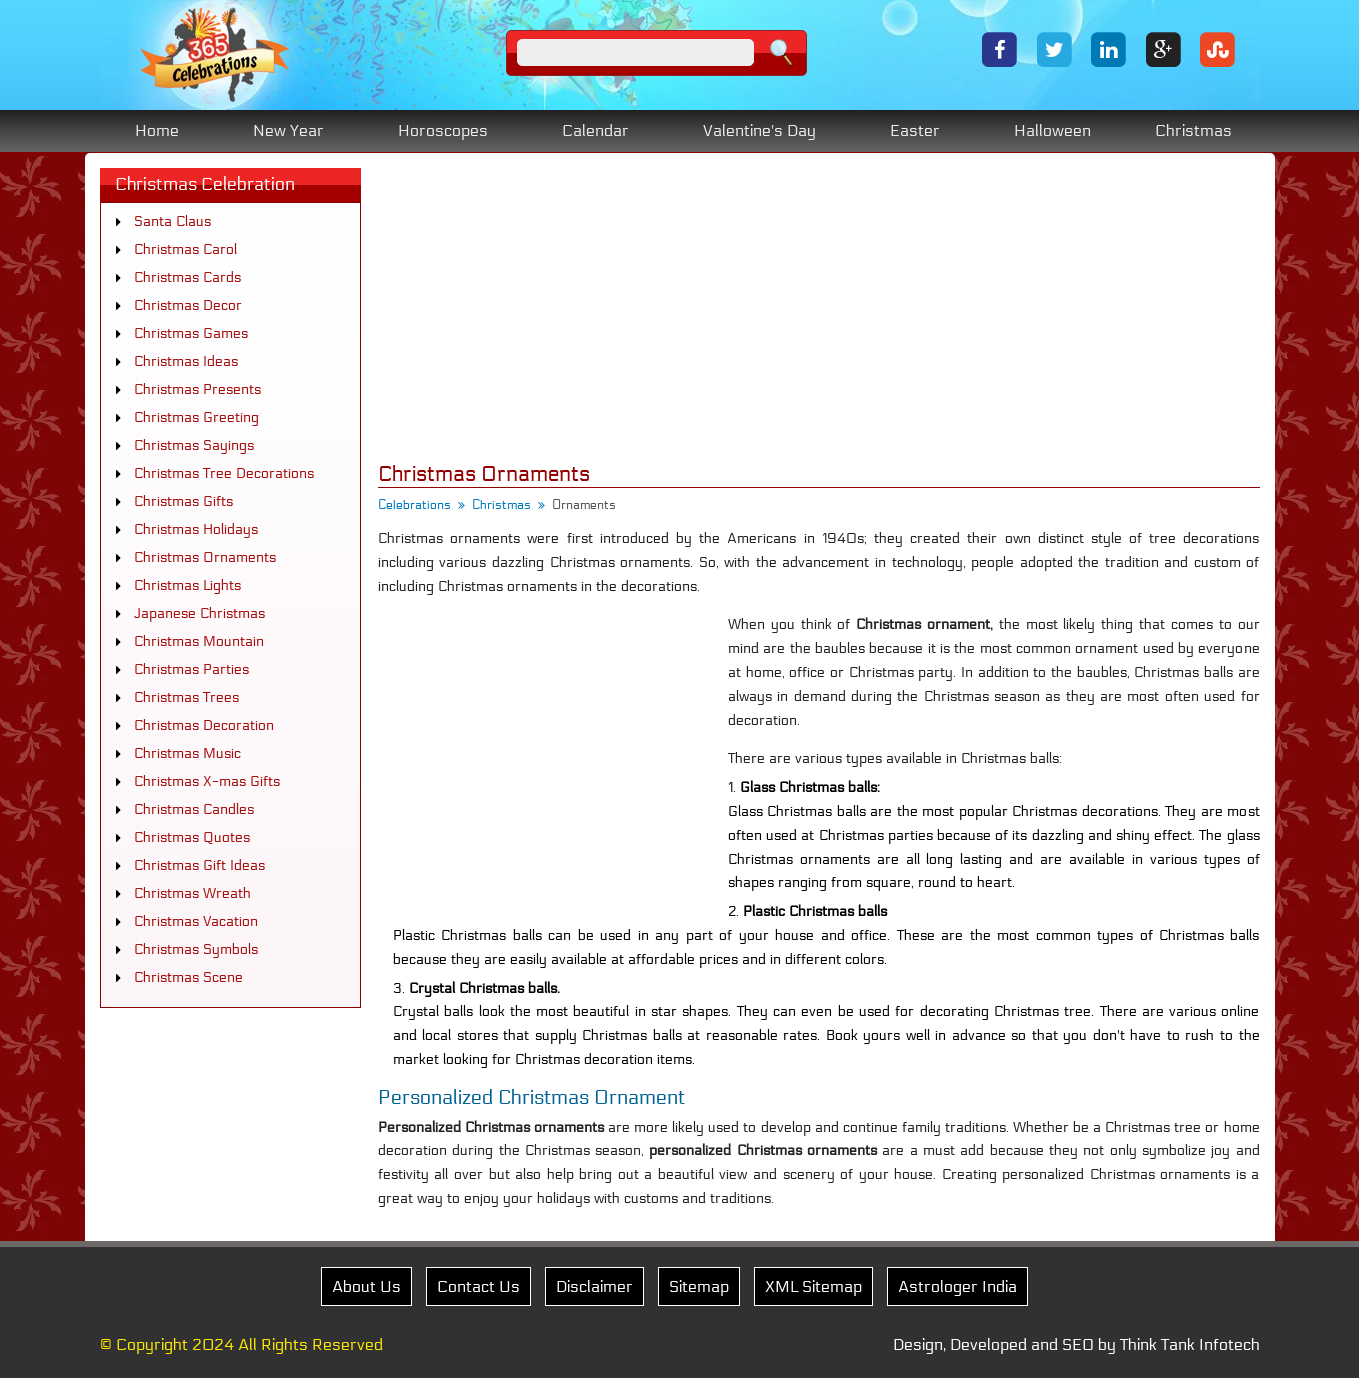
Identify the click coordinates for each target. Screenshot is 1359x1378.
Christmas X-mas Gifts (207, 781)
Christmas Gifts (183, 501)
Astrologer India (957, 1286)
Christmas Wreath (192, 893)
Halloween (1052, 130)
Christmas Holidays (196, 529)
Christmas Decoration (204, 725)
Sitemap (699, 1286)
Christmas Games (191, 333)
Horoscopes (443, 130)
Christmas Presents (197, 389)
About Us (366, 1286)
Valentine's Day (759, 130)
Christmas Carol (185, 249)
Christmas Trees (186, 697)
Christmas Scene (188, 977)
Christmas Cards (187, 277)
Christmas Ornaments (205, 557)
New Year (288, 130)
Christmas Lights (187, 585)
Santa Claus (172, 221)
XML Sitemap (813, 1286)
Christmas (1193, 130)
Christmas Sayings (194, 445)
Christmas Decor (188, 305)
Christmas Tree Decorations (224, 473)
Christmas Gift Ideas (199, 865)
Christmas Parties (191, 669)
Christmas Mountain (199, 641)
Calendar (595, 130)
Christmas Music (187, 753)
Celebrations (414, 504)
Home (157, 130)
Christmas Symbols (196, 949)
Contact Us (478, 1286)
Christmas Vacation (196, 921)
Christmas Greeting (196, 417)
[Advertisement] (819, 308)
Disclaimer (594, 1286)
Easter (915, 130)
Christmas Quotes (192, 837)
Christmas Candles (194, 809)
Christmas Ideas (186, 361)
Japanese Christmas (199, 613)
